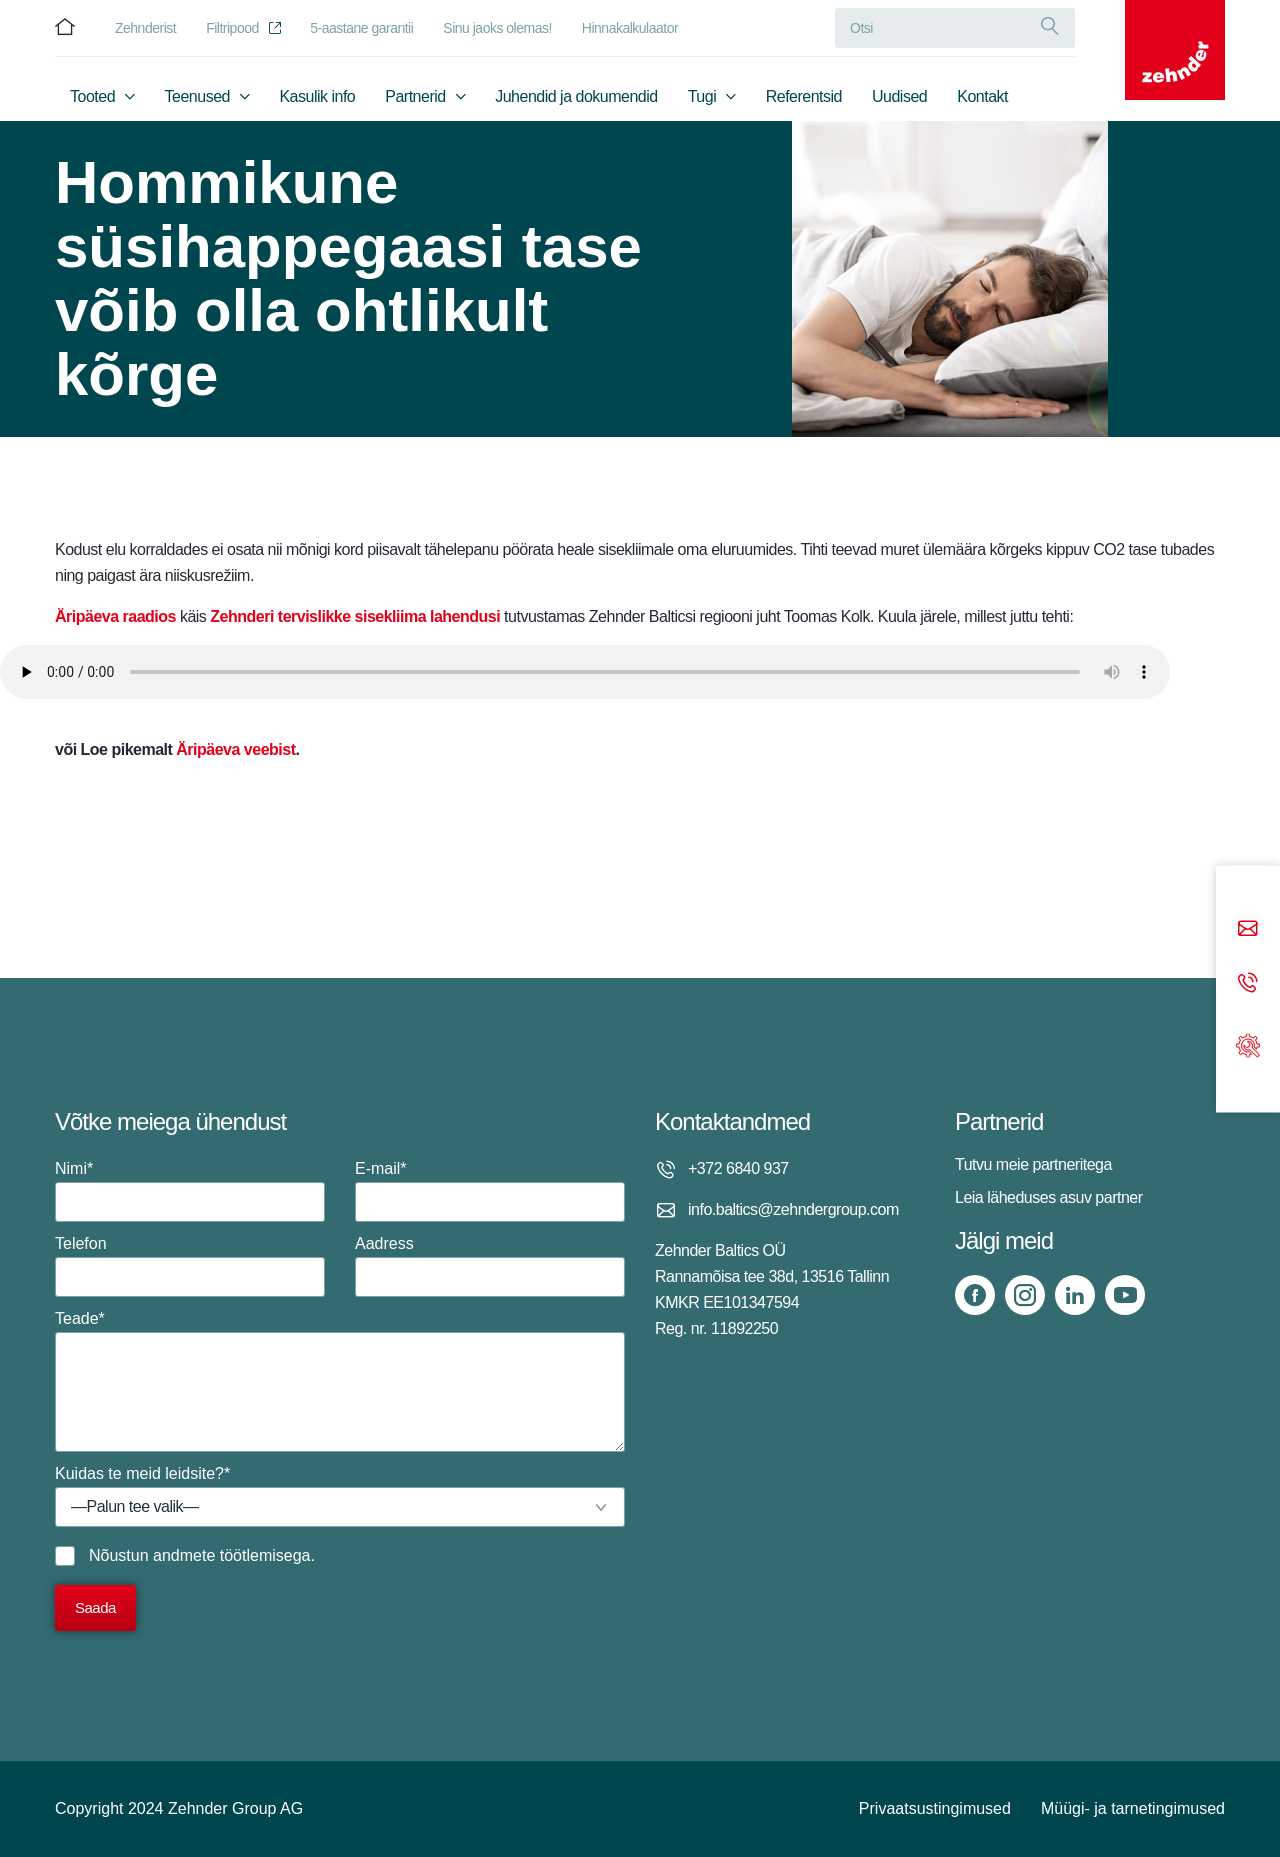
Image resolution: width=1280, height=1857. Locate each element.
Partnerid (415, 96)
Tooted (92, 96)
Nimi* (190, 1191)
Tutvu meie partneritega (1033, 1164)
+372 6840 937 (738, 1168)
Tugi (702, 96)
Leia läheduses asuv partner (1049, 1197)
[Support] (1248, 1043)
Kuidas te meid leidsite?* (340, 1496)
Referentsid (804, 96)
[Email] (1248, 930)
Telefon (190, 1266)
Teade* (340, 1381)
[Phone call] (1248, 984)
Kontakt (982, 96)
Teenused (197, 96)
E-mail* (490, 1191)
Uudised (899, 96)
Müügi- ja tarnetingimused (1133, 1808)
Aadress (490, 1266)
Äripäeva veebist (235, 749)
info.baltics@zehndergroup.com (793, 1209)
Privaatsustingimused (935, 1808)
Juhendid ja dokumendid (576, 96)
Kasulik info (317, 96)
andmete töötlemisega (231, 1555)
